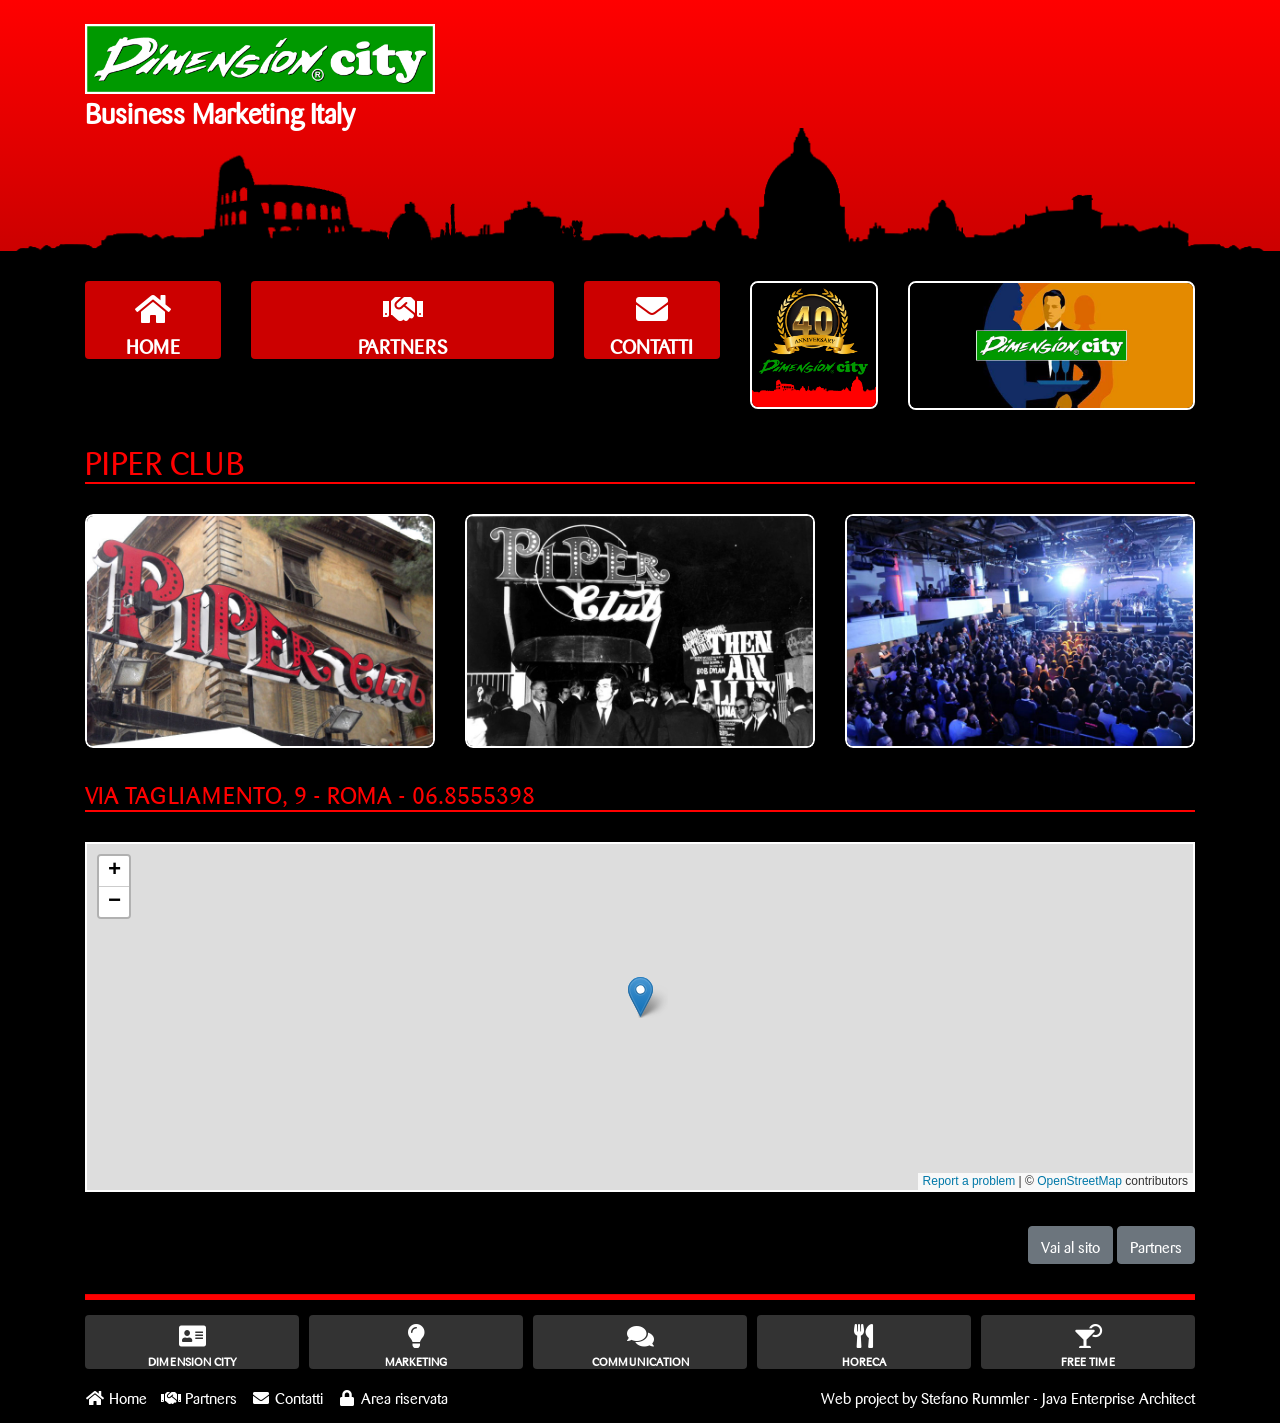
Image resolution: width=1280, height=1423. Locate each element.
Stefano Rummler (975, 1396)
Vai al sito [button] (1070, 1245)
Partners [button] (1156, 1245)
